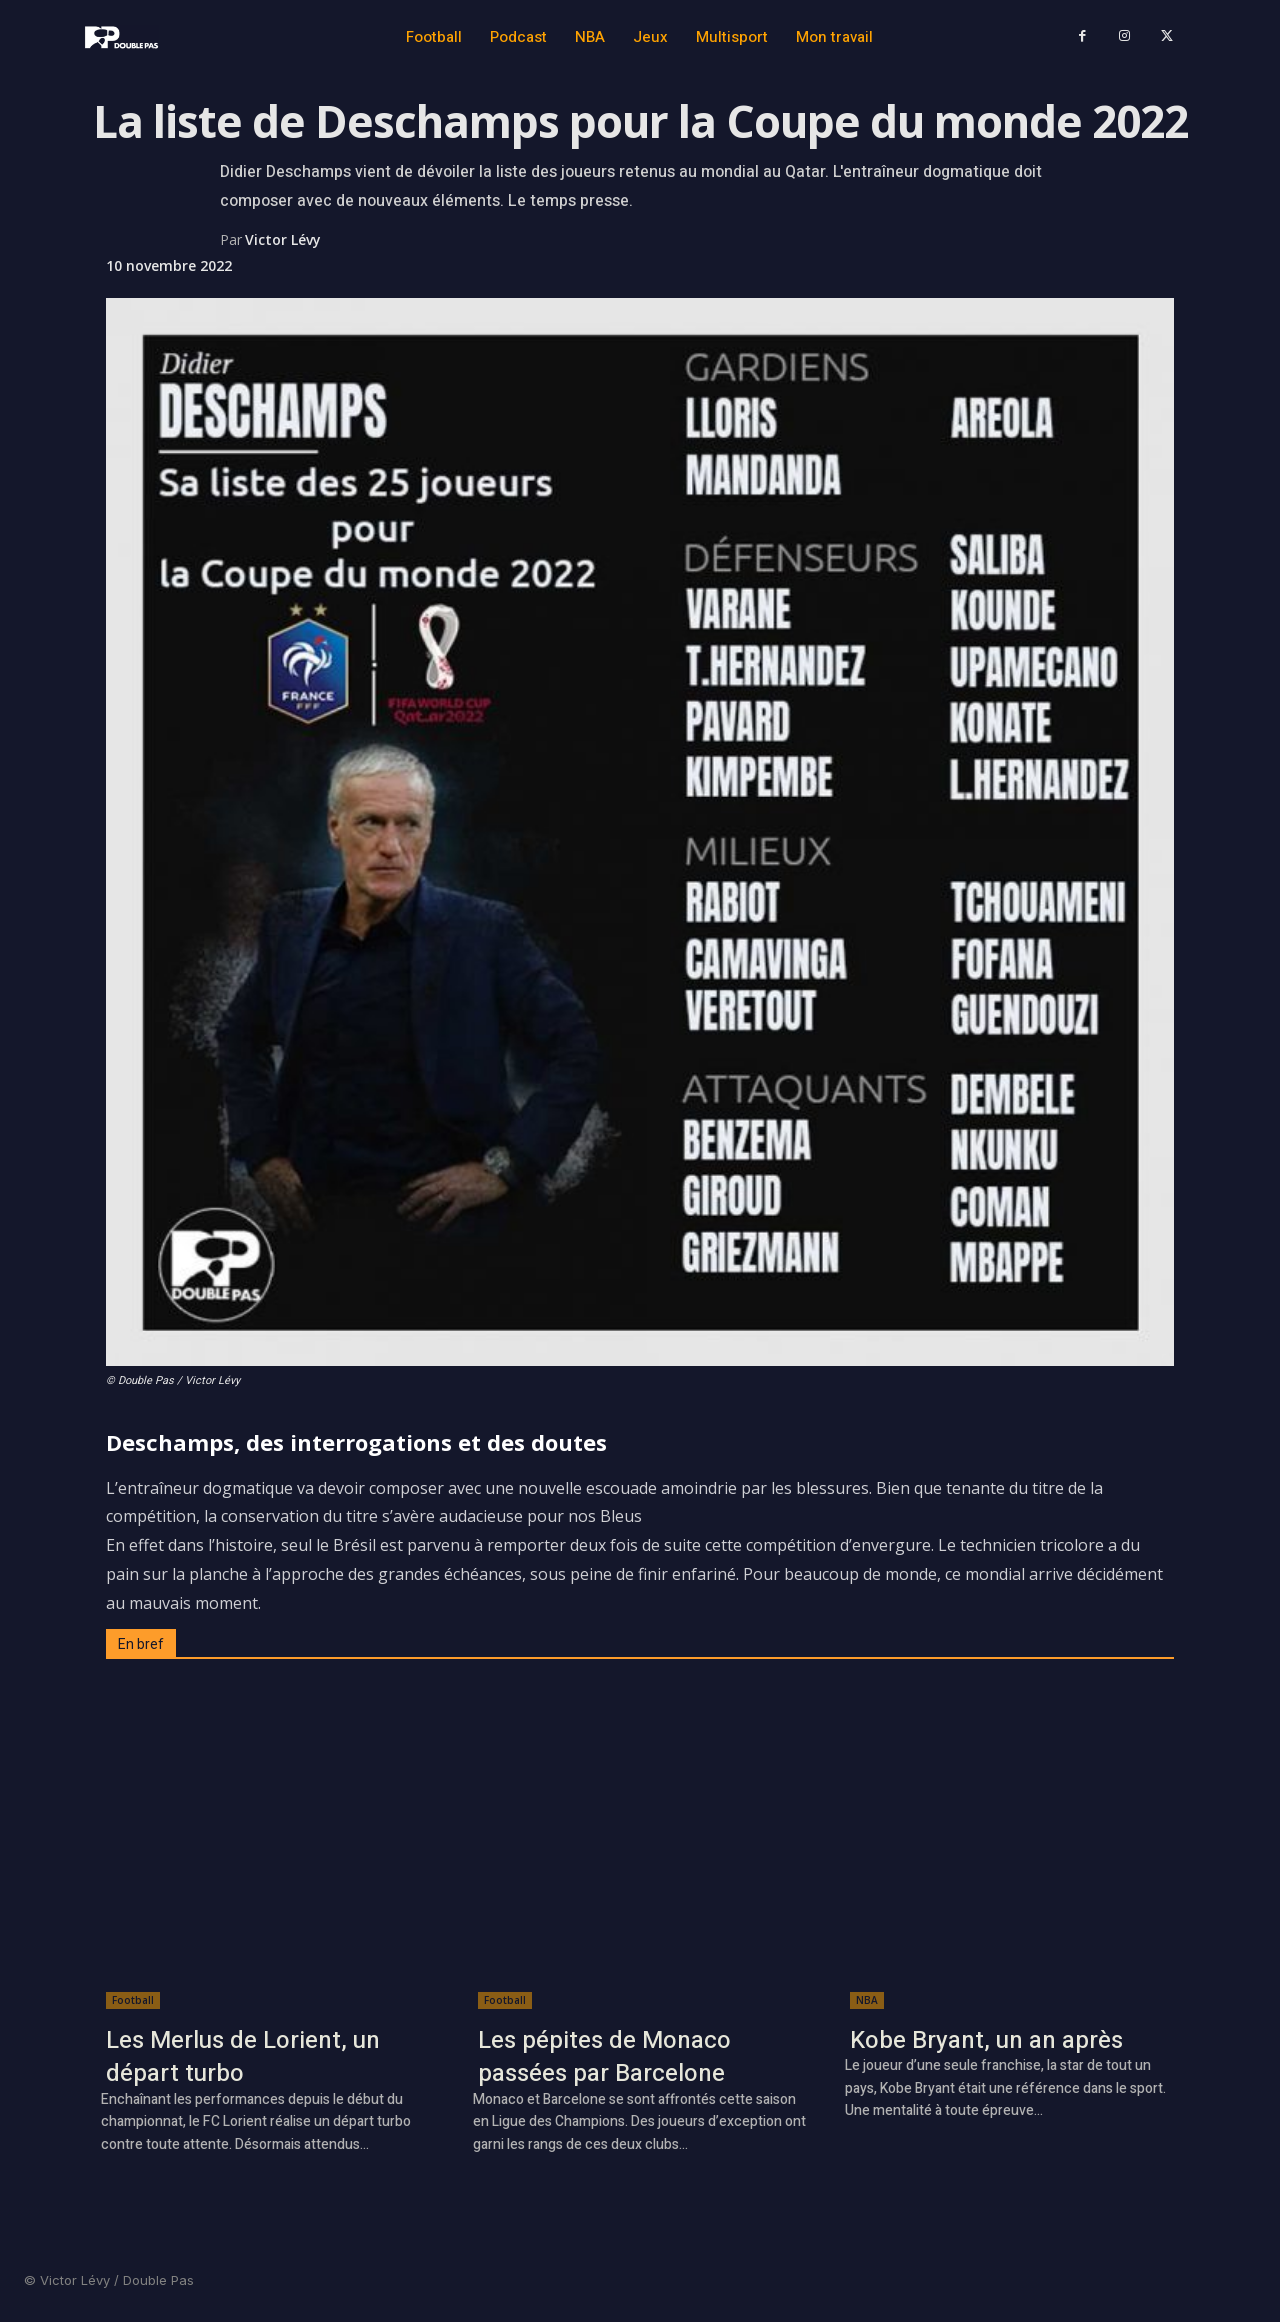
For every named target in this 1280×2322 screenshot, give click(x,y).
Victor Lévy (283, 239)
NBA (867, 2000)
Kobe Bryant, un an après (986, 2040)
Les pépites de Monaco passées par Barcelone (604, 2057)
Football (133, 2000)
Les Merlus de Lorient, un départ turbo (243, 2057)
